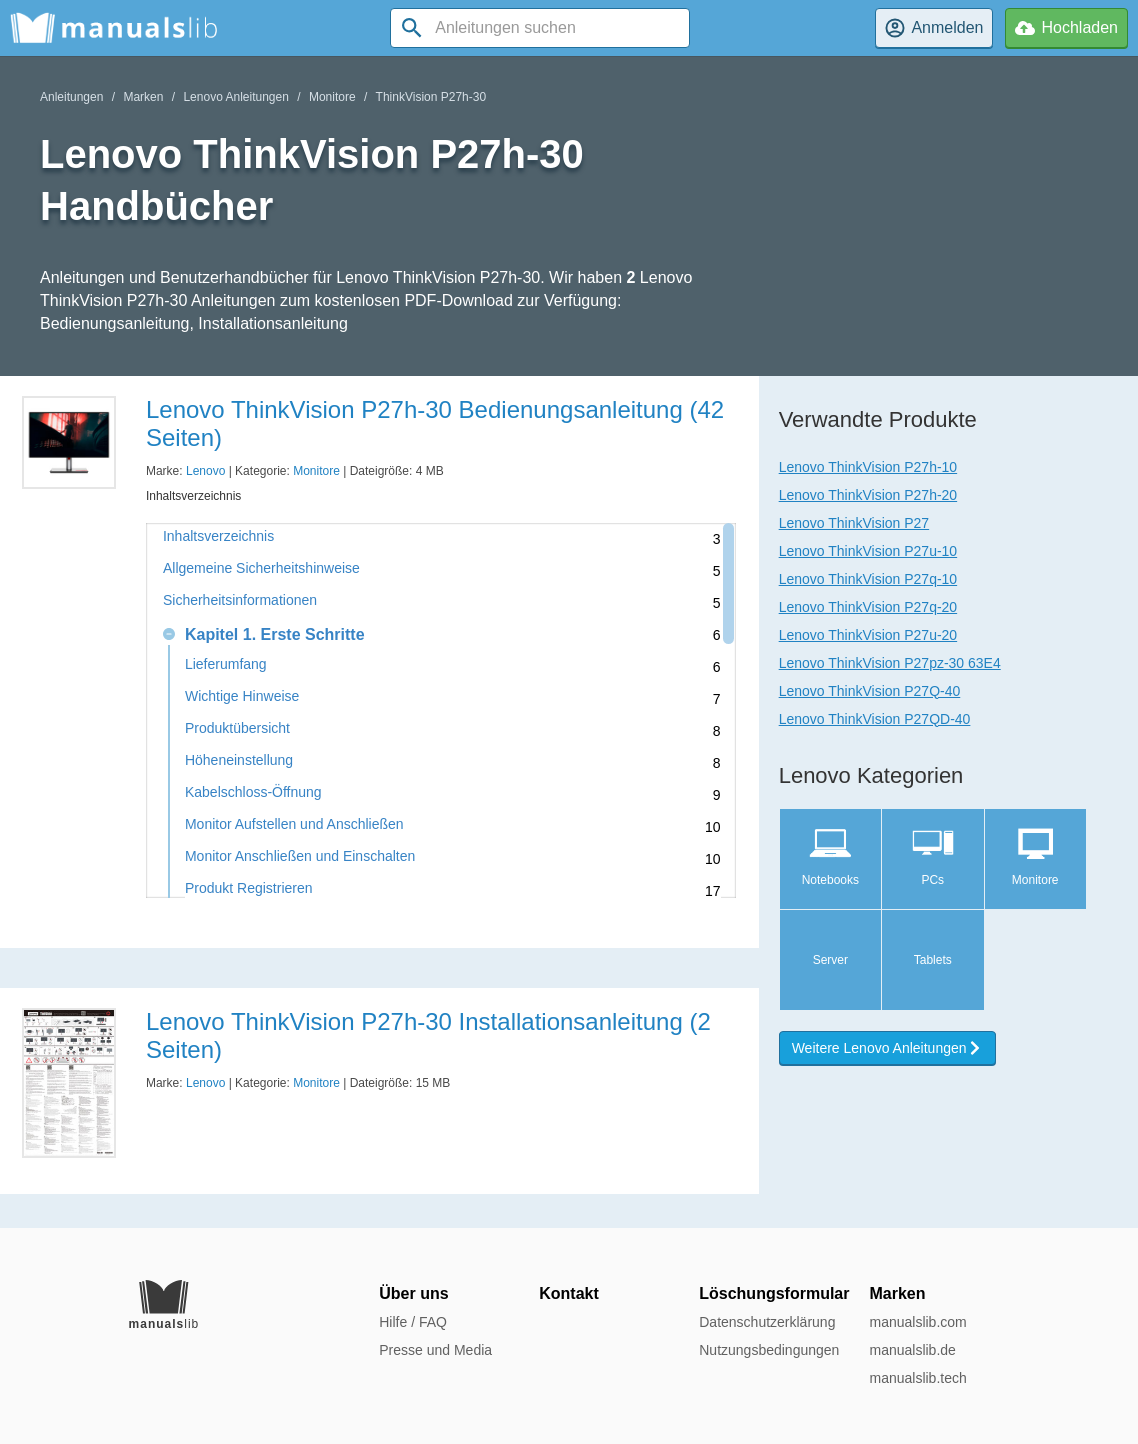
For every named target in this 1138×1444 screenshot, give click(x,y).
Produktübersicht (237, 728)
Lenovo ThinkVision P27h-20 (868, 495)
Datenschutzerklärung (767, 1322)
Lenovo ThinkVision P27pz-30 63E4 (890, 663)
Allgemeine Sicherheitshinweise (261, 568)
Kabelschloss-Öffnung (253, 792)
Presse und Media (435, 1350)
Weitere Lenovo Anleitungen (887, 1048)
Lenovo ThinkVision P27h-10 (868, 467)
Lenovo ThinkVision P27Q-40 (870, 691)
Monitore (332, 97)
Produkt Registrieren (249, 888)
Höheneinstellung (239, 760)
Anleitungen (71, 97)
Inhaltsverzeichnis (218, 536)
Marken (143, 97)
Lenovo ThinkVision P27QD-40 (875, 719)
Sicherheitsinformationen (240, 600)
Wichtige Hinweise (242, 696)
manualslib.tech (917, 1378)
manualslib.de (912, 1350)
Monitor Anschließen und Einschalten (300, 856)
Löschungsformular (774, 1293)
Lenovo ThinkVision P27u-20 (868, 635)
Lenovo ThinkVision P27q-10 (868, 579)
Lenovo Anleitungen (235, 97)
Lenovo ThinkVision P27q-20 (868, 607)
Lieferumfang (226, 664)
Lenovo (205, 471)
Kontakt (569, 1293)
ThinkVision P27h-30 (431, 97)
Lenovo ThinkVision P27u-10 (868, 551)
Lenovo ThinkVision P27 (854, 523)
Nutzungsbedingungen (769, 1350)
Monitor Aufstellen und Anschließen (294, 824)
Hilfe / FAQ (413, 1322)
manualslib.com (917, 1322)
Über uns (413, 1293)
